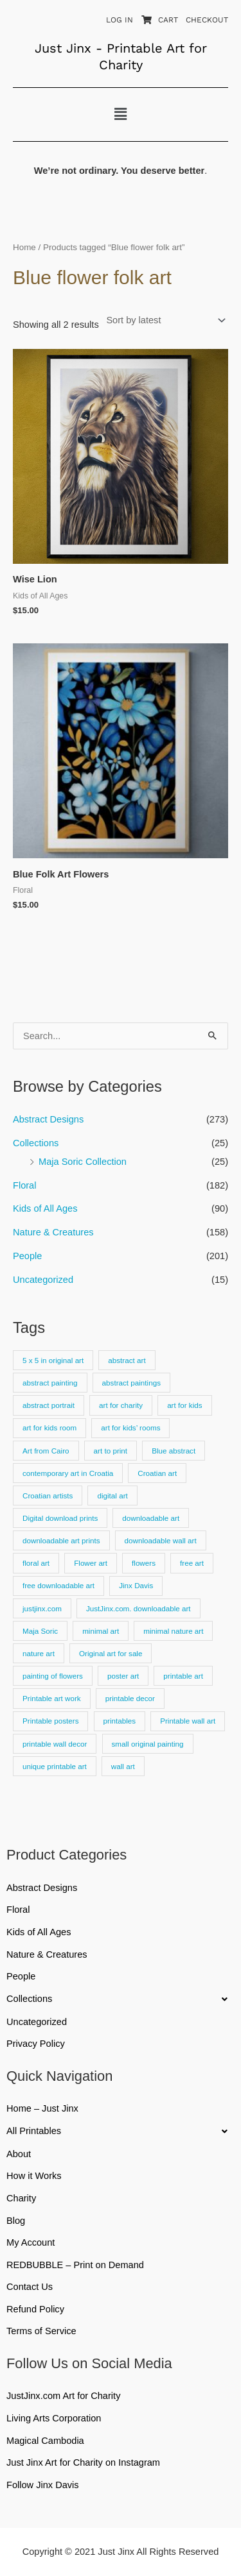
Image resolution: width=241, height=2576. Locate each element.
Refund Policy (35, 2309)
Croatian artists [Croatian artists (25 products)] (47, 1495)
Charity (21, 2198)
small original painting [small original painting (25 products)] (148, 1744)
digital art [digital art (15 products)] (112, 1495)
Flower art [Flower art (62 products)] (90, 1563)
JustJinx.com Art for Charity (63, 2396)
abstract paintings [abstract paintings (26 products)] (131, 1382)
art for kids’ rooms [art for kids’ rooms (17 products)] (130, 1427)
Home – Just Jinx (42, 2108)
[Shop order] (163, 320)
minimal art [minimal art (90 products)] (100, 1631)
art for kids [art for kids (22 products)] (184, 1405)
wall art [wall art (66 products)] (123, 1766)
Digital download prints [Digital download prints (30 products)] (60, 1518)
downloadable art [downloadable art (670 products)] (150, 1518)
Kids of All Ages (45, 1208)
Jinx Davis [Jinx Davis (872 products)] (136, 1585)
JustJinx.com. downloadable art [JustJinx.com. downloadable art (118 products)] (138, 1608)
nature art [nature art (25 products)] (38, 1653)
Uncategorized (43, 1280)
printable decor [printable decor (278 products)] (130, 1698)
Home (24, 247)
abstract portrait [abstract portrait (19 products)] (48, 1405)
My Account (30, 2242)
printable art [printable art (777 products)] (183, 1676)
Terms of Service (41, 2331)
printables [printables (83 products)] (119, 1720)
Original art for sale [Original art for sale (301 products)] (110, 1653)
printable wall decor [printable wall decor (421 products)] (54, 1744)
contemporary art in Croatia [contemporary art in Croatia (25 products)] (67, 1473)
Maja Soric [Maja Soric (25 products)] (40, 1631)
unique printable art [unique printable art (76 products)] (54, 1766)
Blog (15, 2221)
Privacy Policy (35, 2043)
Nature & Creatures (53, 1232)
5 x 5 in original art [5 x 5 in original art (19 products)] (53, 1360)
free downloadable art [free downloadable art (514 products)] (58, 1585)
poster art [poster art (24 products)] (123, 1676)
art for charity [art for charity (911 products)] (121, 1405)
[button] (120, 114)
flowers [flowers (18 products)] (144, 1563)
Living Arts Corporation (53, 2418)
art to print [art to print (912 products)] (110, 1450)
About (18, 2154)
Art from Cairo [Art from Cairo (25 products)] (45, 1450)
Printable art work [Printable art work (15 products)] (51, 1698)
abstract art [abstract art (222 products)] (126, 1360)
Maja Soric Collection (83, 1162)
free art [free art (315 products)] (192, 1563)
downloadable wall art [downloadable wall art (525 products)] (161, 1540)
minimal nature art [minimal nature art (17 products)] (173, 1631)
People (27, 1256)
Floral (24, 1185)
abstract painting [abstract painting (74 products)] (50, 1382)
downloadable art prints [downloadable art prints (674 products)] (61, 1540)
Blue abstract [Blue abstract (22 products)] (173, 1450)
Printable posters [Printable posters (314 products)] (50, 1720)
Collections (35, 1143)
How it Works (34, 2176)
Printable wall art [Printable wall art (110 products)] (187, 1720)
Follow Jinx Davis (42, 2485)
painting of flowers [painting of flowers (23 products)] (52, 1676)
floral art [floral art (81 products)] (35, 1563)
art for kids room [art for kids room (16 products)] (49, 1427)
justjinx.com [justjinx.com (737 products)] (42, 1608)
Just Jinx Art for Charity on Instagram (83, 2462)
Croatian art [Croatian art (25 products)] (157, 1473)
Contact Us (29, 2287)
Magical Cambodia (45, 2441)
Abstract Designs (48, 1119)
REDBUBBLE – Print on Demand (75, 2265)
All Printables (120, 2131)
